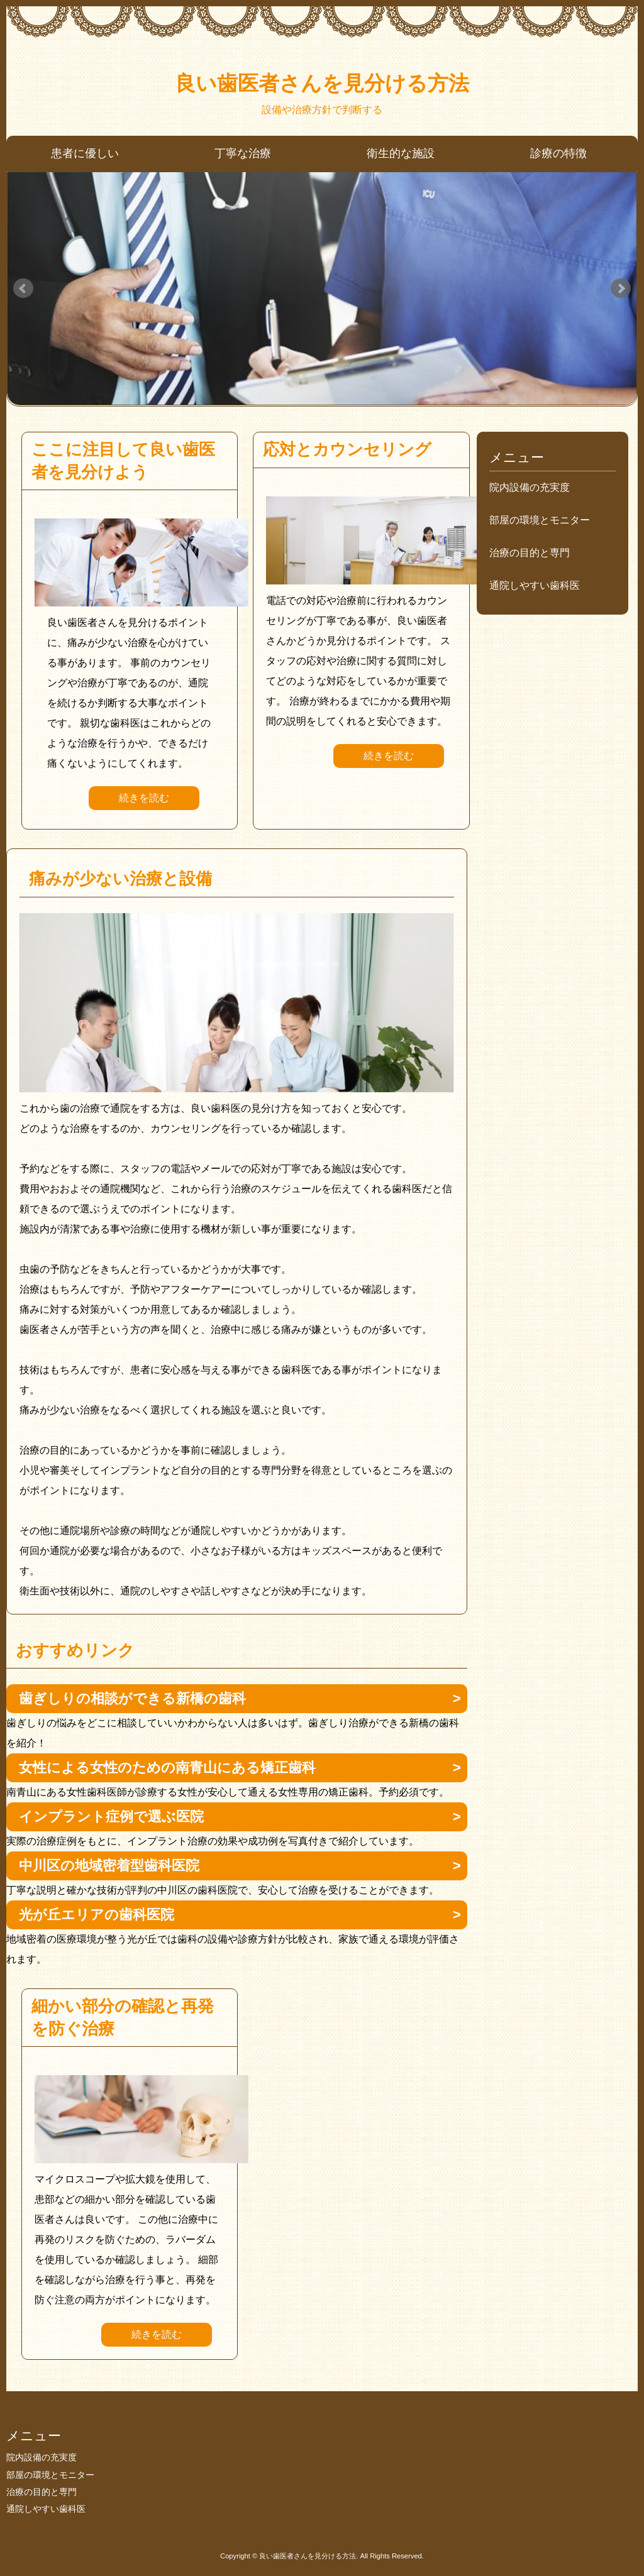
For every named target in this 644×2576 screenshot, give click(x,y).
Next (621, 288)
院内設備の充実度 (529, 487)
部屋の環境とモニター (539, 520)
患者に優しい (85, 153)
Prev (23, 288)
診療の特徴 (558, 153)
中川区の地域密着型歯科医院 (109, 1865)
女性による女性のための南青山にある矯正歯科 (167, 1767)
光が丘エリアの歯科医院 (96, 1914)
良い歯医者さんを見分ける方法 (322, 83)
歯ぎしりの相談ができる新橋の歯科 (132, 1698)
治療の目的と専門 (529, 552)
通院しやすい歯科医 (534, 585)
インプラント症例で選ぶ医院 (111, 1816)
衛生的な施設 (401, 153)
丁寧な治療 (242, 153)
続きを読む (144, 797)
